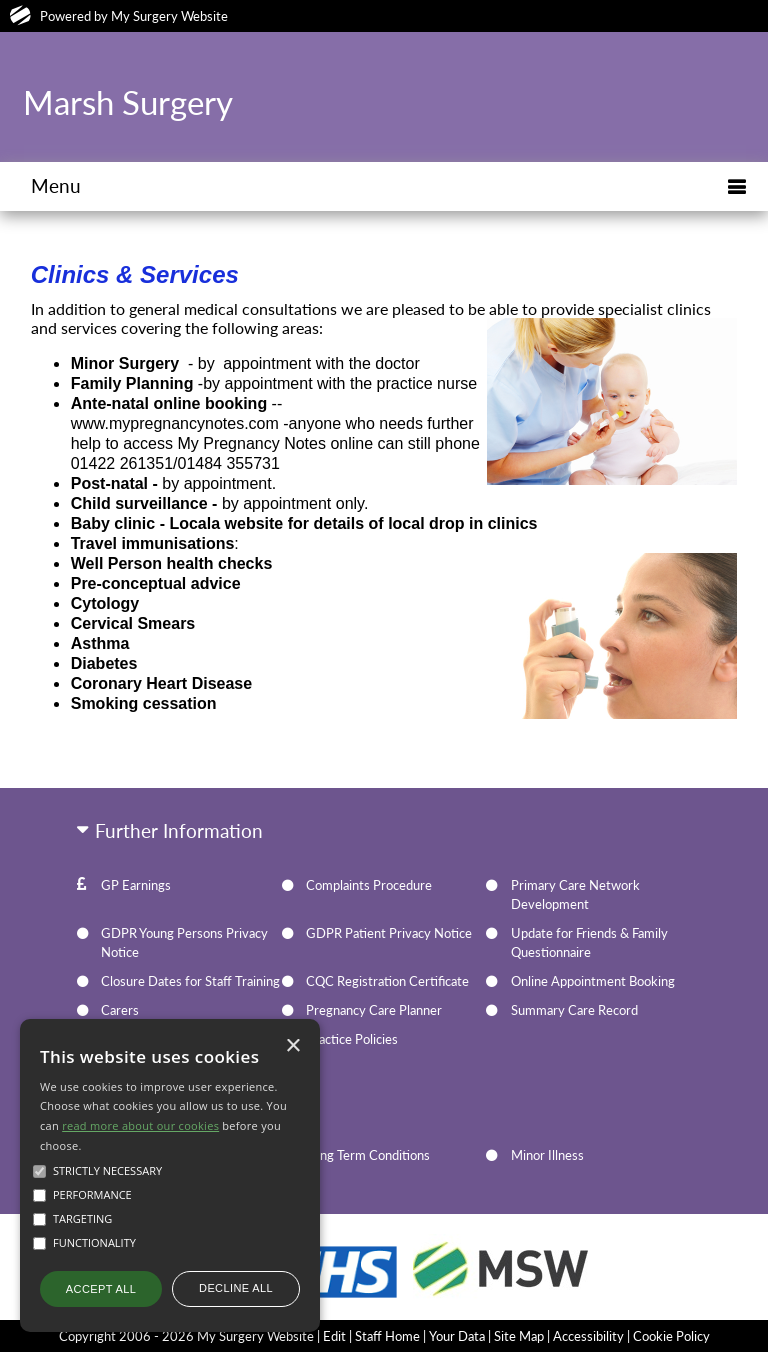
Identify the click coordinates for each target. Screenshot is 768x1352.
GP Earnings (136, 885)
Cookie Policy (671, 1336)
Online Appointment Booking (593, 981)
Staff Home (387, 1336)
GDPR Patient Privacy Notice (389, 933)
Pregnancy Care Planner (374, 1010)
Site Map (519, 1336)
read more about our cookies (140, 1125)
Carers (120, 1010)
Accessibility (588, 1336)
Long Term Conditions (368, 1155)
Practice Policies (352, 1039)
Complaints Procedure (369, 885)
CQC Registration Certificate (387, 981)
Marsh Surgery (128, 102)
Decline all (236, 1288)
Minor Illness (547, 1155)
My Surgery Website (169, 16)
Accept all (101, 1289)
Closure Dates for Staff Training (190, 981)
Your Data (457, 1336)
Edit (334, 1336)
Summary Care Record (574, 1010)
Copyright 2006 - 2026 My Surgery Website (186, 1336)
